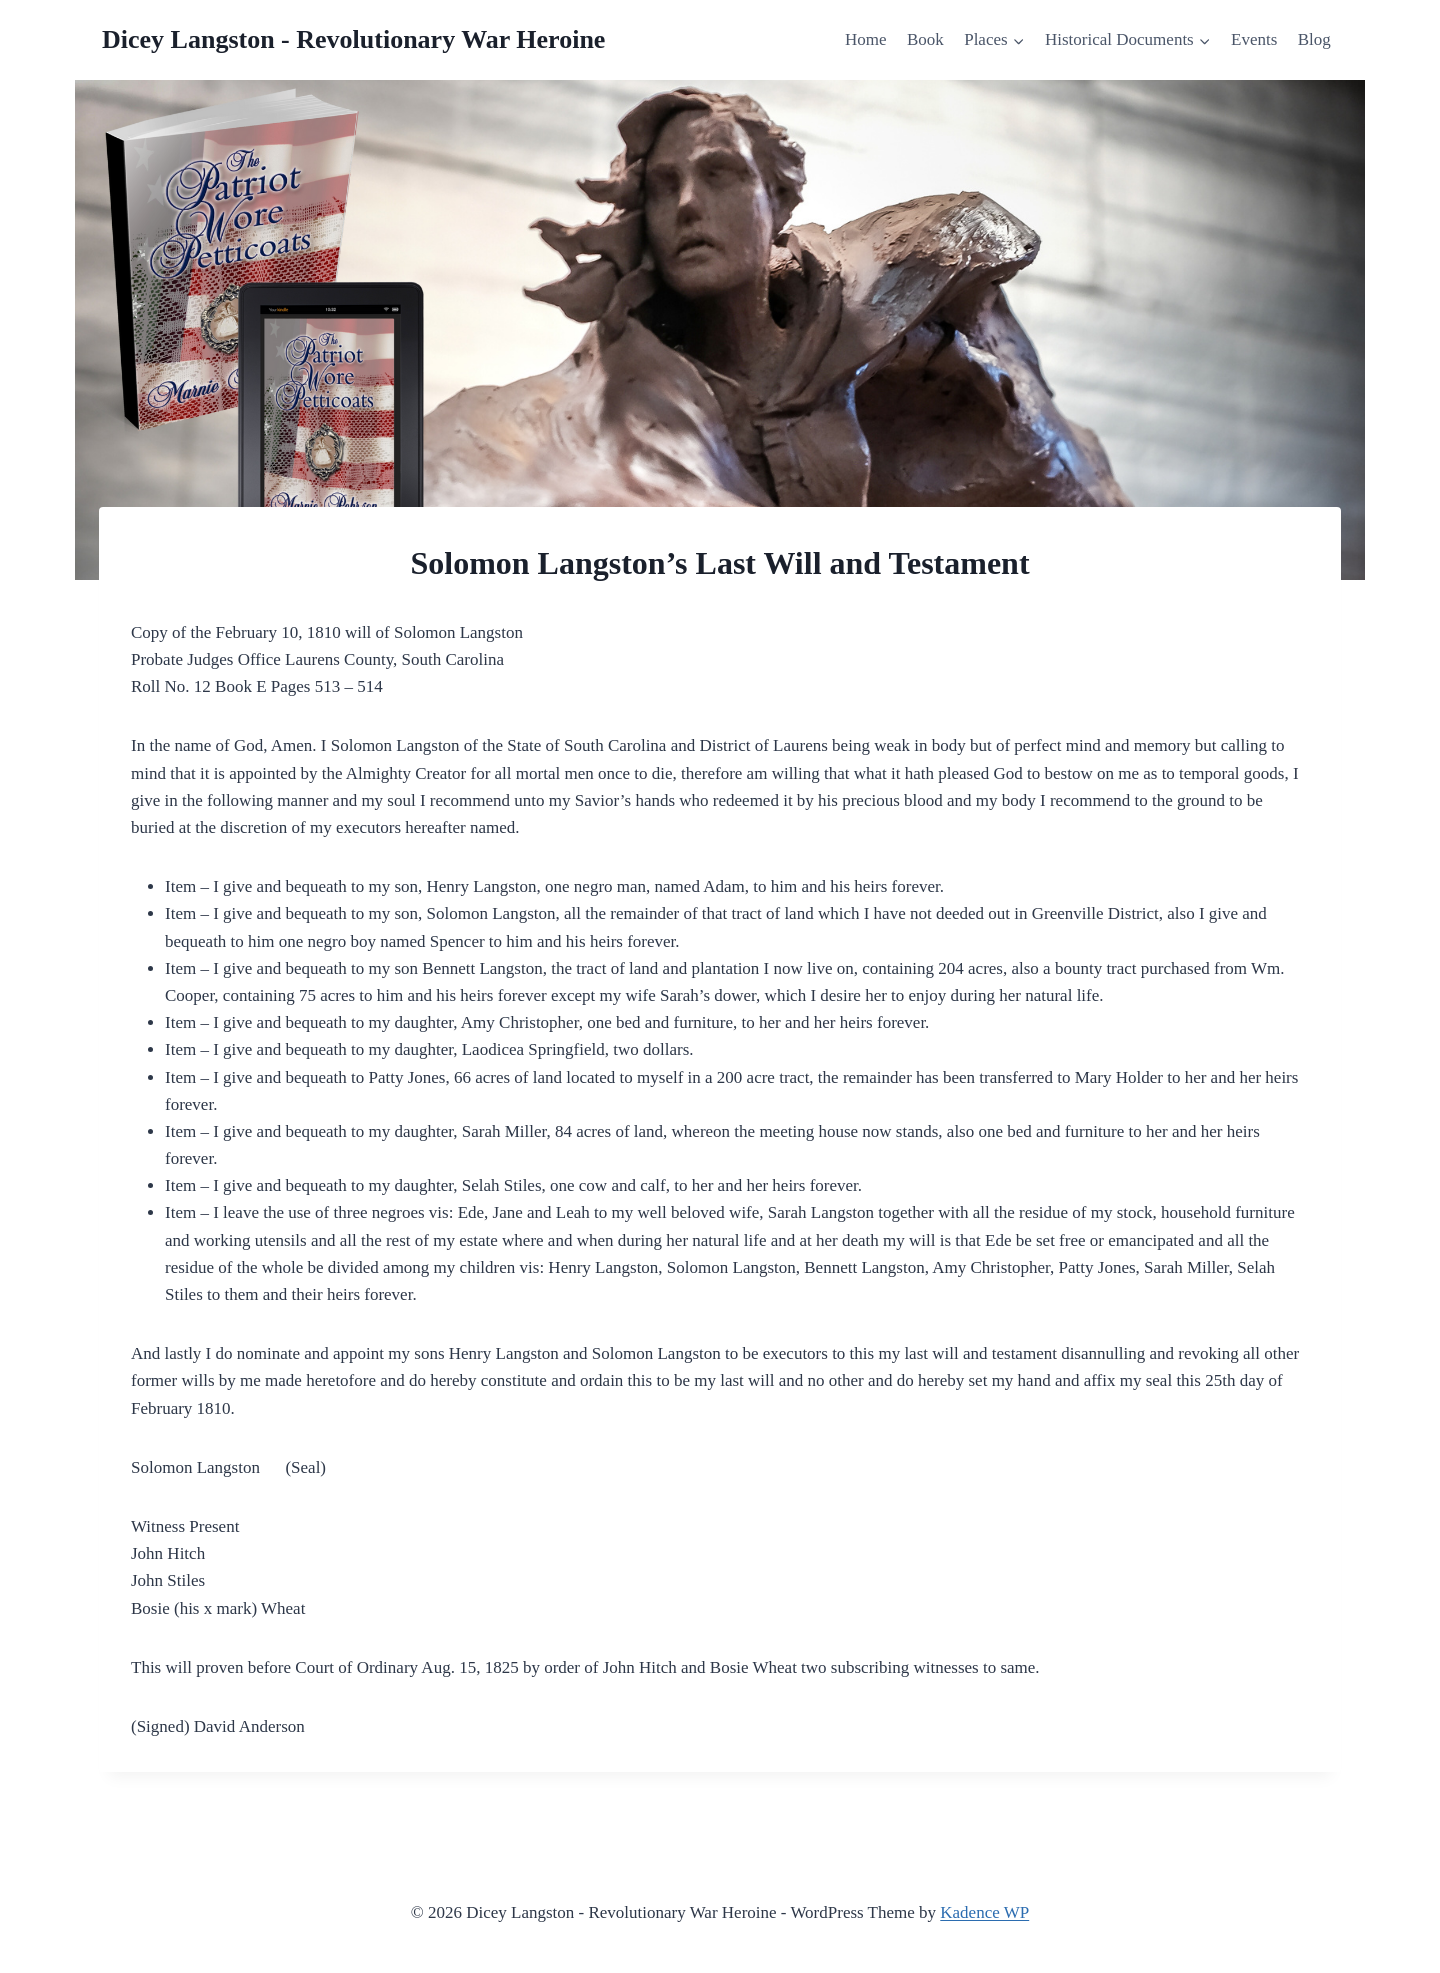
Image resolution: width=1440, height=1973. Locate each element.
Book (925, 39)
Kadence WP (984, 1912)
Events (1254, 39)
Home (866, 39)
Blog (1314, 39)
